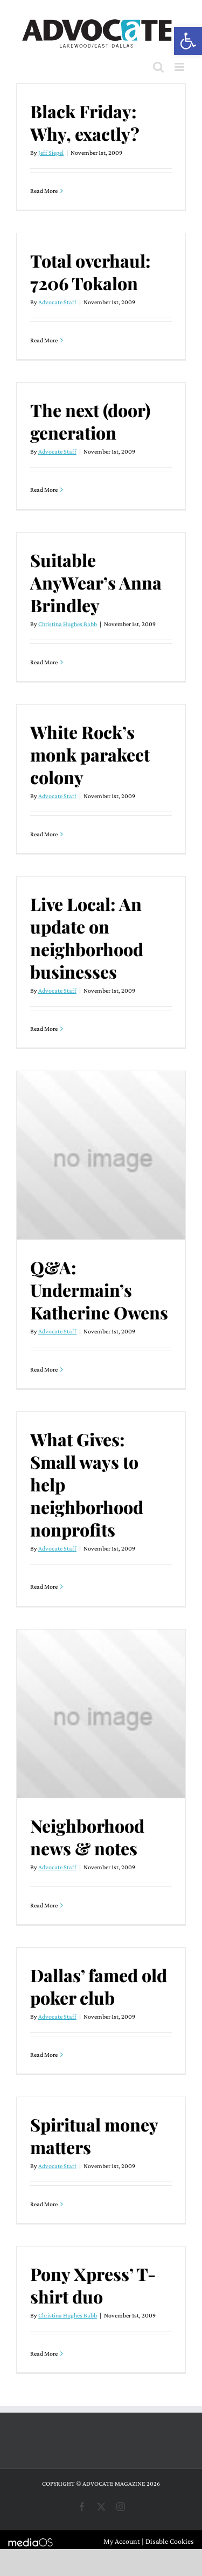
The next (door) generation (90, 421)
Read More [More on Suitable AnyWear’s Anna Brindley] (44, 662)
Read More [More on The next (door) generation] (44, 489)
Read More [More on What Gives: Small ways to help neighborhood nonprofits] (44, 1586)
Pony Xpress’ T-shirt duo (93, 2285)
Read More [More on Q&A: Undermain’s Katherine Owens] (44, 1369)
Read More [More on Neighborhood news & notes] (44, 1905)
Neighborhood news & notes (87, 1837)
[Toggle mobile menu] (180, 67)
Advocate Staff (57, 302)
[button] (188, 41)
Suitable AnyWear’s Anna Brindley (96, 582)
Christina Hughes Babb (67, 624)
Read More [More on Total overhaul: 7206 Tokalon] (44, 340)
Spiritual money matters (94, 2135)
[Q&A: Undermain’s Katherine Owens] (101, 1155)
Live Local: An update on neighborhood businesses (86, 937)
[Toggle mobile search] (158, 67)
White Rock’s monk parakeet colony (90, 754)
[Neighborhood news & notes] (101, 1714)
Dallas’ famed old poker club (98, 1986)
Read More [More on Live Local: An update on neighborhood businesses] (44, 1028)
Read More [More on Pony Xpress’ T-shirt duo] (44, 2353)
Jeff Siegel (51, 152)
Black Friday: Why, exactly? (85, 122)
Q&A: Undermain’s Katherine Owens (99, 1289)
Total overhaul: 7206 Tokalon (90, 272)
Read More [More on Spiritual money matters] (44, 2204)
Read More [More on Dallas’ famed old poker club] (44, 2054)
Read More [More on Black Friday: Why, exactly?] (44, 191)
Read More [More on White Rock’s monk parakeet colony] (44, 834)
